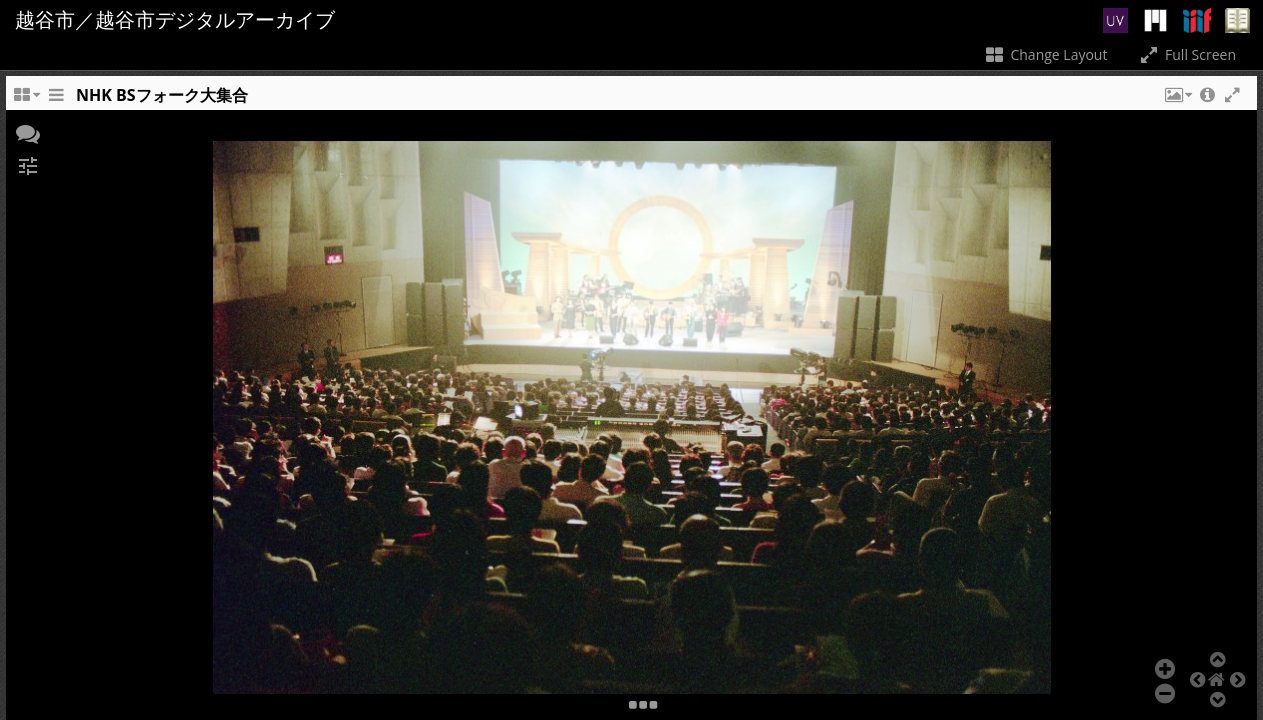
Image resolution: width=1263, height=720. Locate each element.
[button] (1177, 100)
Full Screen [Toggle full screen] (1186, 54)
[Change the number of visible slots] (26, 100)
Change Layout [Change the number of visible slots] (1045, 54)
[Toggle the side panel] (56, 100)
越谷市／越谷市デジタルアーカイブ (175, 20)
